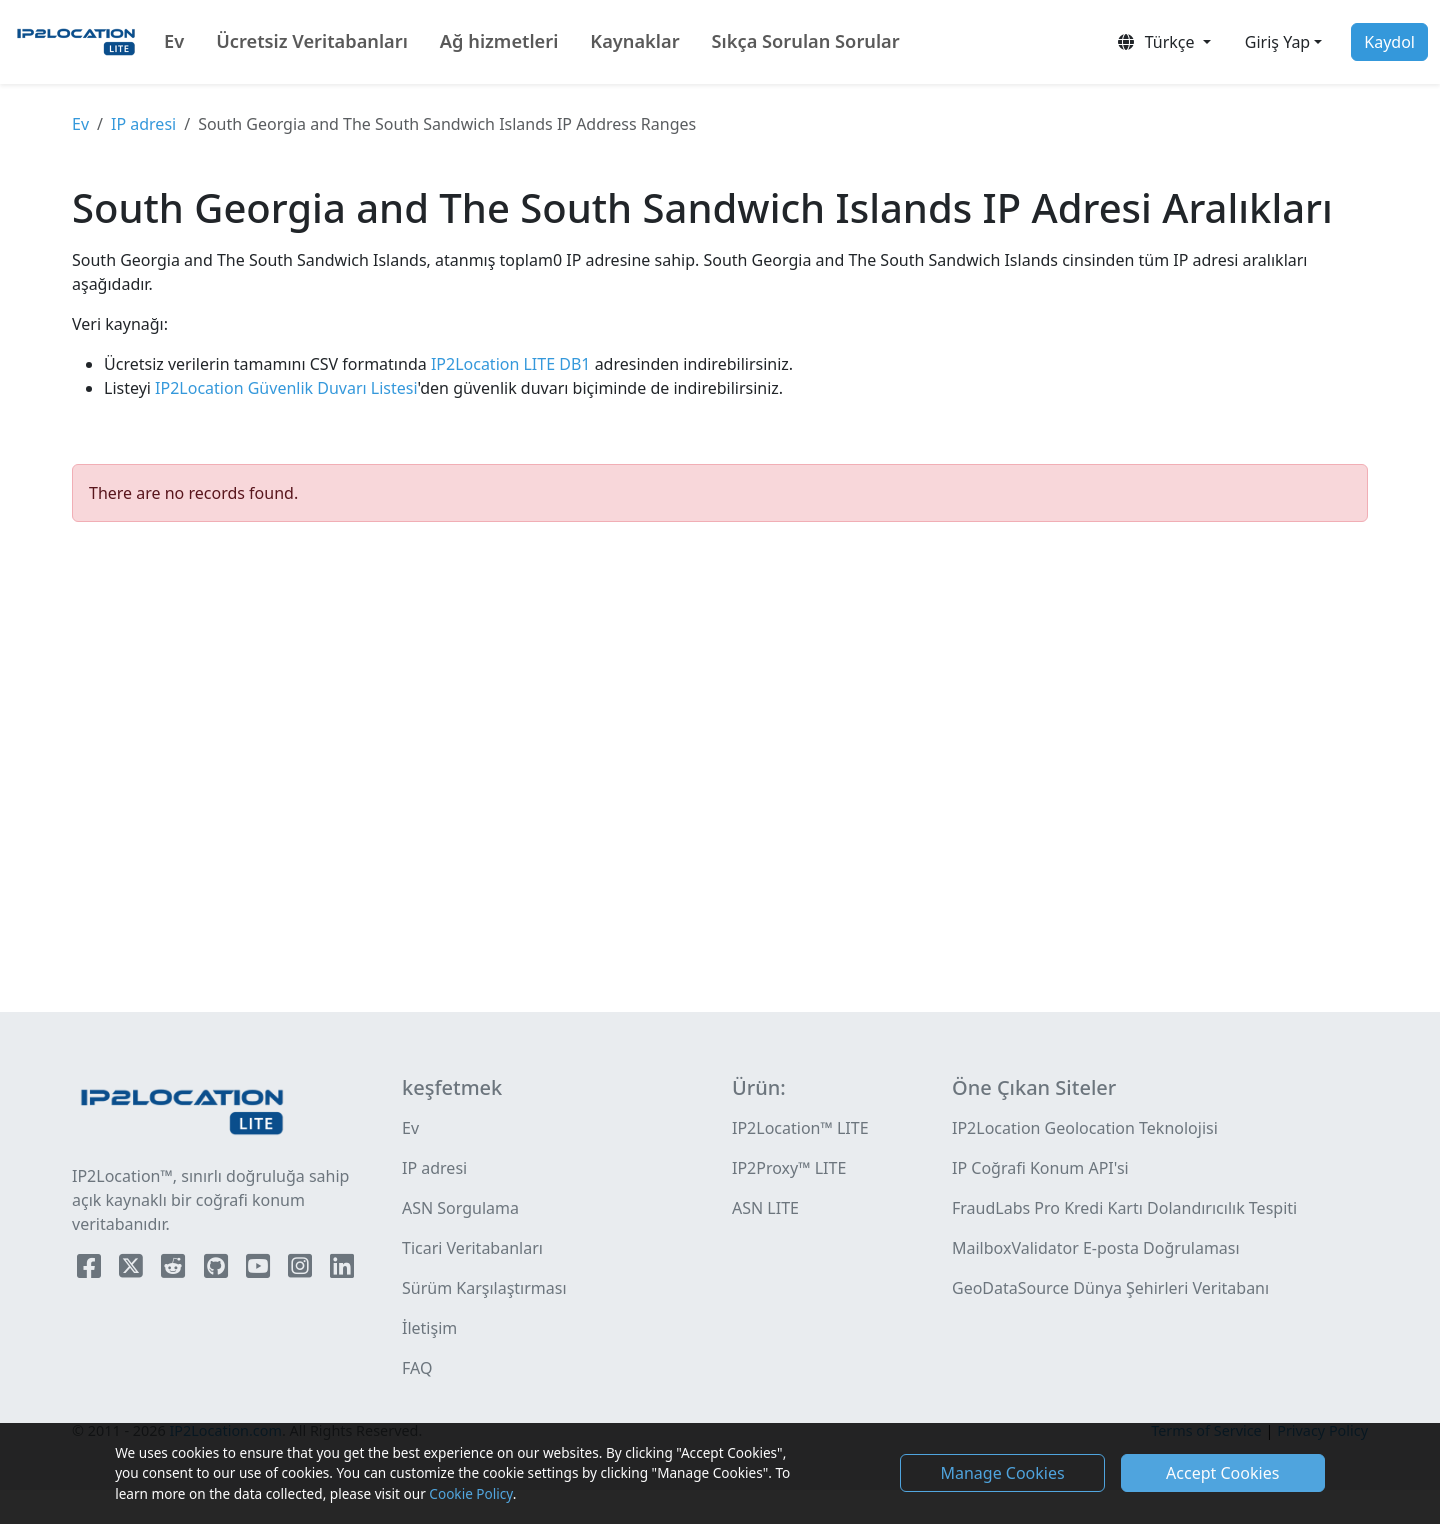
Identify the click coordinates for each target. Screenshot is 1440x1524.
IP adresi (143, 124)
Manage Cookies (1002, 1473)
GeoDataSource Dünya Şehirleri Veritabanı (1110, 1288)
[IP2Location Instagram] (302, 1270)
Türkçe (1157, 42)
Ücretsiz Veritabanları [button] (312, 41)
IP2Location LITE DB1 (509, 364)
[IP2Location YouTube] (260, 1270)
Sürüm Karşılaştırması (484, 1288)
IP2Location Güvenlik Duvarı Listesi (284, 388)
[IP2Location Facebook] (91, 1270)
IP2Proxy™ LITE (789, 1168)
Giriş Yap (1277, 42)
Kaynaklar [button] (634, 41)
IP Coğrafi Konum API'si (1040, 1168)
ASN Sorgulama (460, 1208)
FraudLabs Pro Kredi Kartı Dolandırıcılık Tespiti (1124, 1208)
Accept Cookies (1222, 1473)
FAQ (417, 1368)
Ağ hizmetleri (499, 41)
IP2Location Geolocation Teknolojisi (1085, 1128)
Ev (174, 41)
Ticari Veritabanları (472, 1248)
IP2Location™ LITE (800, 1128)
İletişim (429, 1328)
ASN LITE (765, 1208)
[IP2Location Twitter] (133, 1270)
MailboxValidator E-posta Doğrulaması (1096, 1248)
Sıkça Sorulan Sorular (806, 41)
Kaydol (1389, 42)
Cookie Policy (470, 1493)
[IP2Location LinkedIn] (342, 1270)
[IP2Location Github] (218, 1270)
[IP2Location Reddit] (175, 1270)
